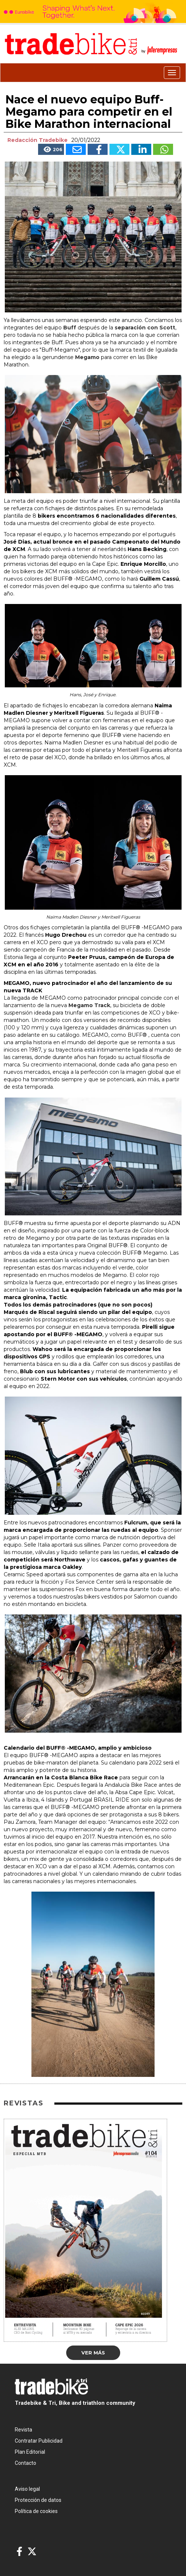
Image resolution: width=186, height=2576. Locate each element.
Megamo (88, 357)
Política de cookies (36, 2511)
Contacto (25, 2463)
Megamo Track (89, 1005)
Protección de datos (38, 2500)
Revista (23, 2430)
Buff (69, 327)
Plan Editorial (30, 2452)
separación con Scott (145, 327)
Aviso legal (27, 2489)
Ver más (93, 2353)
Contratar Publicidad (38, 2441)
